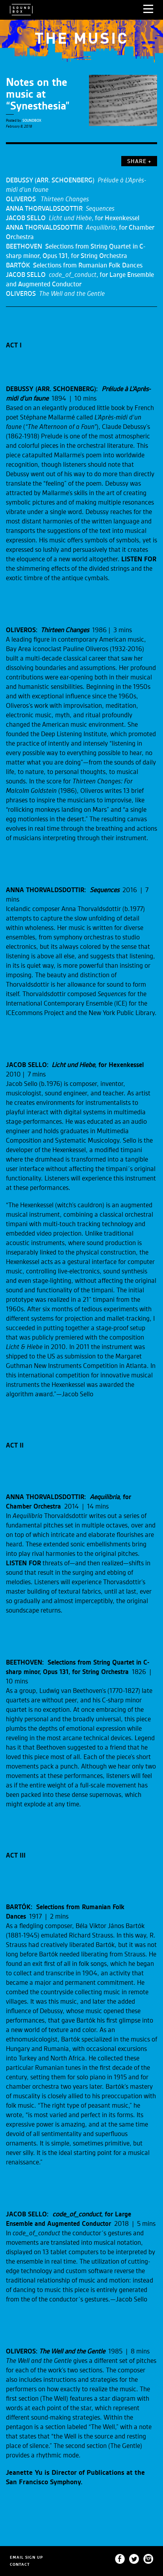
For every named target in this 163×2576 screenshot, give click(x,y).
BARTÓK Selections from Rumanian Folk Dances (74, 265)
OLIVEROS (47, 199)
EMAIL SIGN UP (26, 2557)
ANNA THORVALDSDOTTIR (60, 208)
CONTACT (20, 2564)
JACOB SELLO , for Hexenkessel (72, 218)
